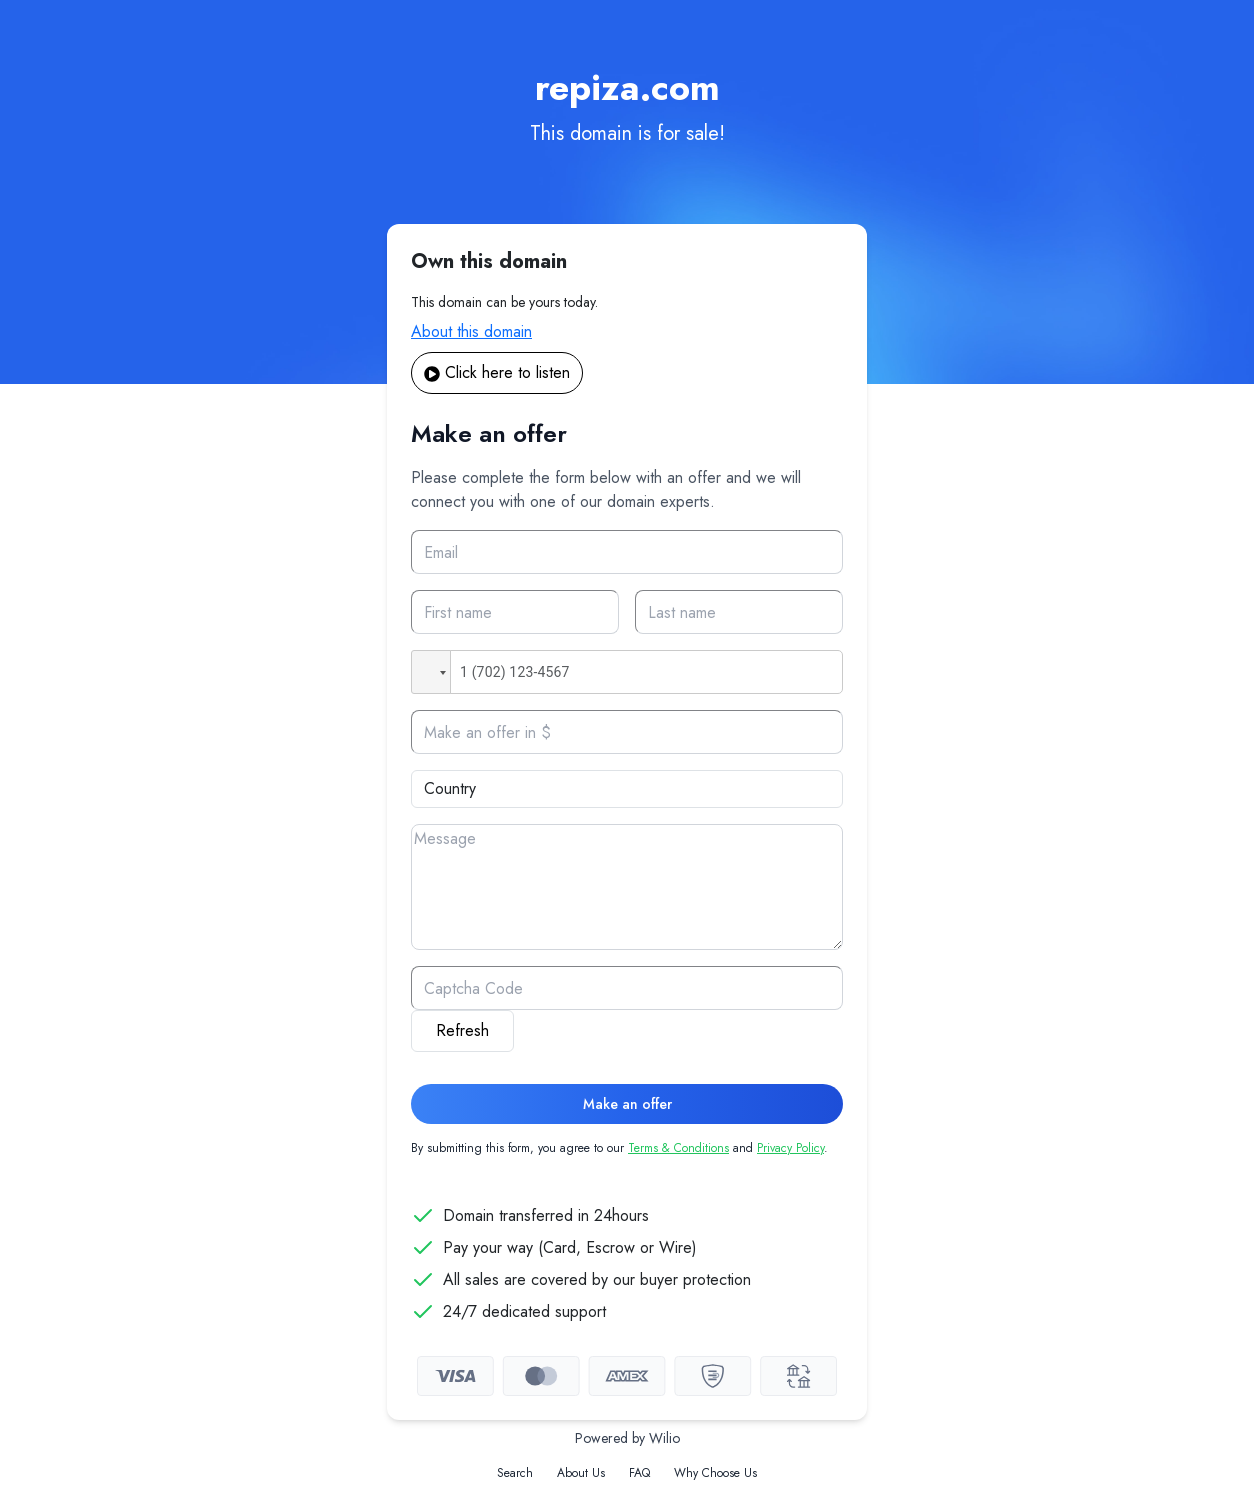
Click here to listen (497, 372)
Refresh (462, 1030)
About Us (581, 1473)
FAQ (639, 1473)
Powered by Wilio (627, 1438)
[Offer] (627, 732)
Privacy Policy (790, 1148)
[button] (431, 672)
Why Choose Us (715, 1473)
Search (515, 1473)
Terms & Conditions (678, 1148)
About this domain (471, 331)
